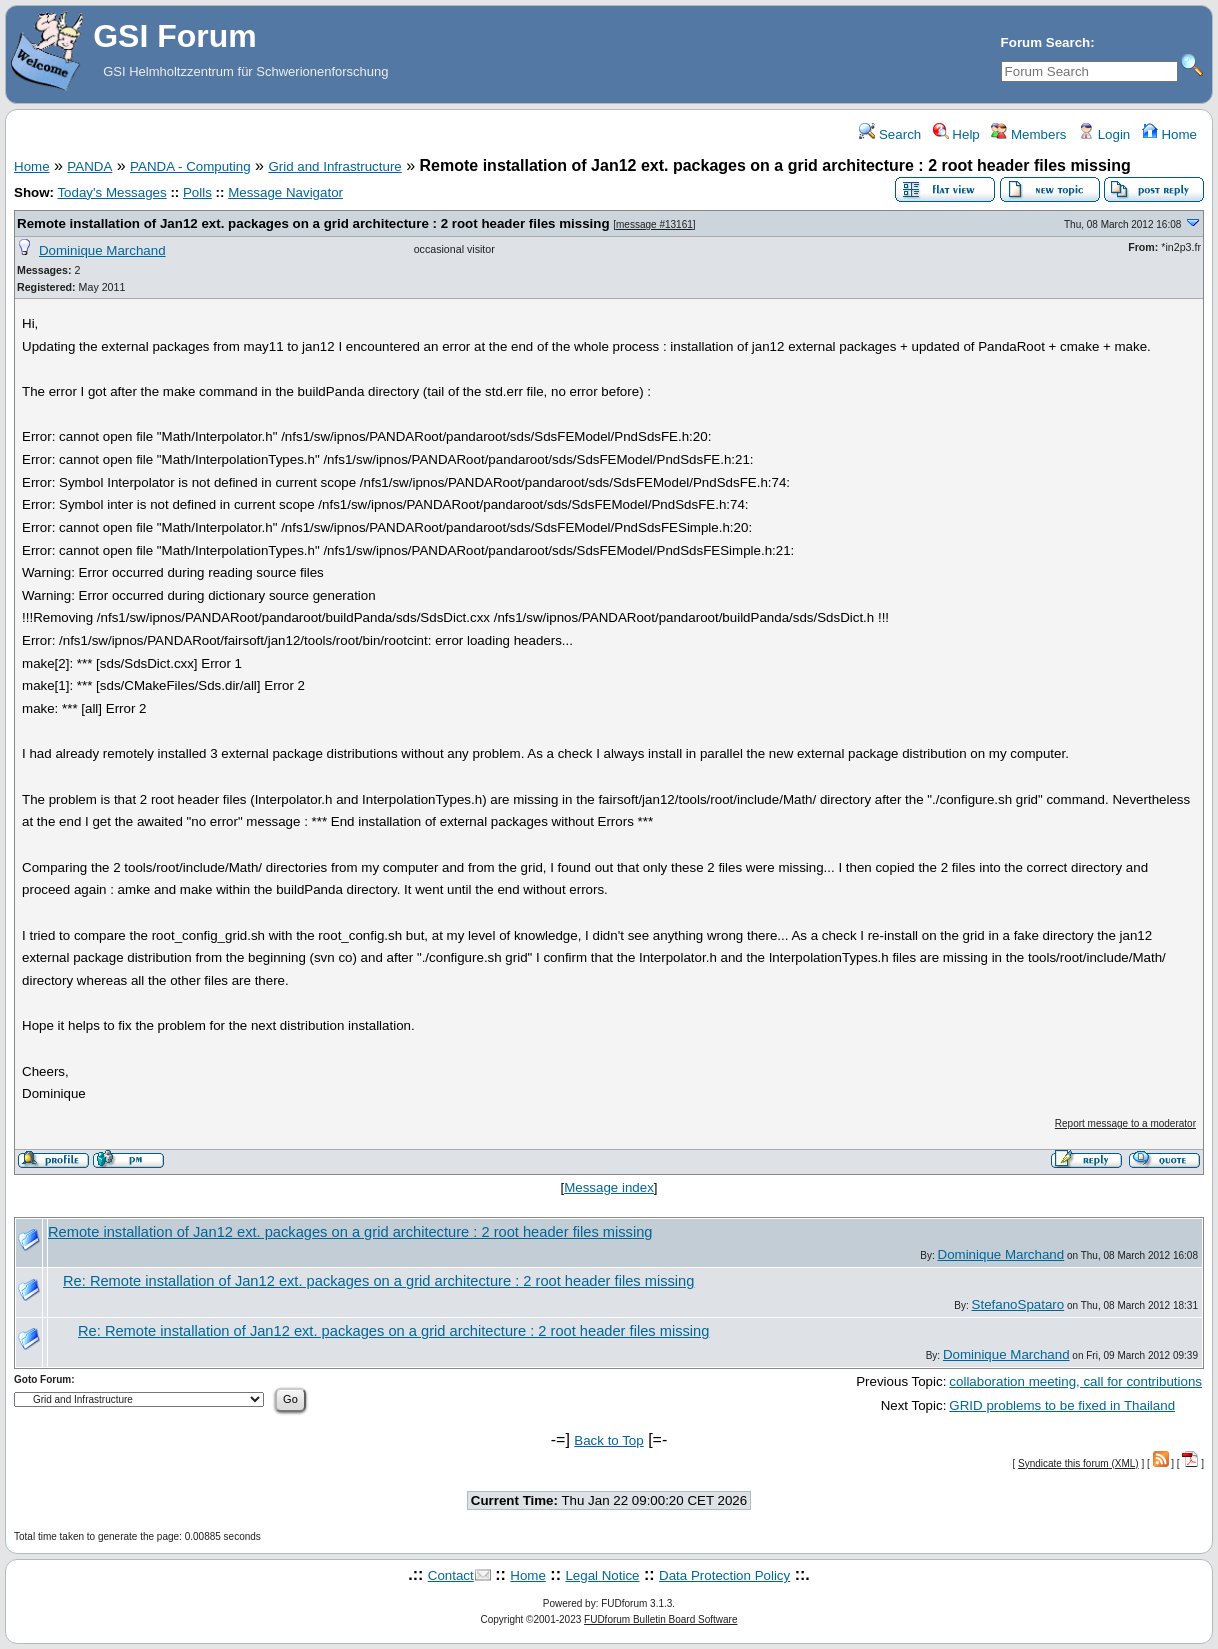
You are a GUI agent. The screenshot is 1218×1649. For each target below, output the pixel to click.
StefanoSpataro (1018, 1304)
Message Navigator (285, 192)
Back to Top (608, 1440)
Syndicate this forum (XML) (1078, 1463)
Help (956, 134)
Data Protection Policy (724, 1575)
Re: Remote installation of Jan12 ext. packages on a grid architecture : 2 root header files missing (378, 1281)
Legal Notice (602, 1575)
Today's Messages (111, 192)
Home (1169, 134)
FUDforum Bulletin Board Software (660, 1619)
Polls (197, 192)
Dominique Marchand (102, 250)
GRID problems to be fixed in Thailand (1062, 1405)
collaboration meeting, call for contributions (1075, 1381)
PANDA (89, 166)
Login (1104, 134)
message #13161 (654, 224)
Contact (451, 1575)
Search (890, 134)
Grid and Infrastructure (334, 166)
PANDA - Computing (190, 166)
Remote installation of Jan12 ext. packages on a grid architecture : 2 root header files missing (313, 223)
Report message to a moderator (1125, 1123)
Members (1028, 134)
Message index (609, 1187)
